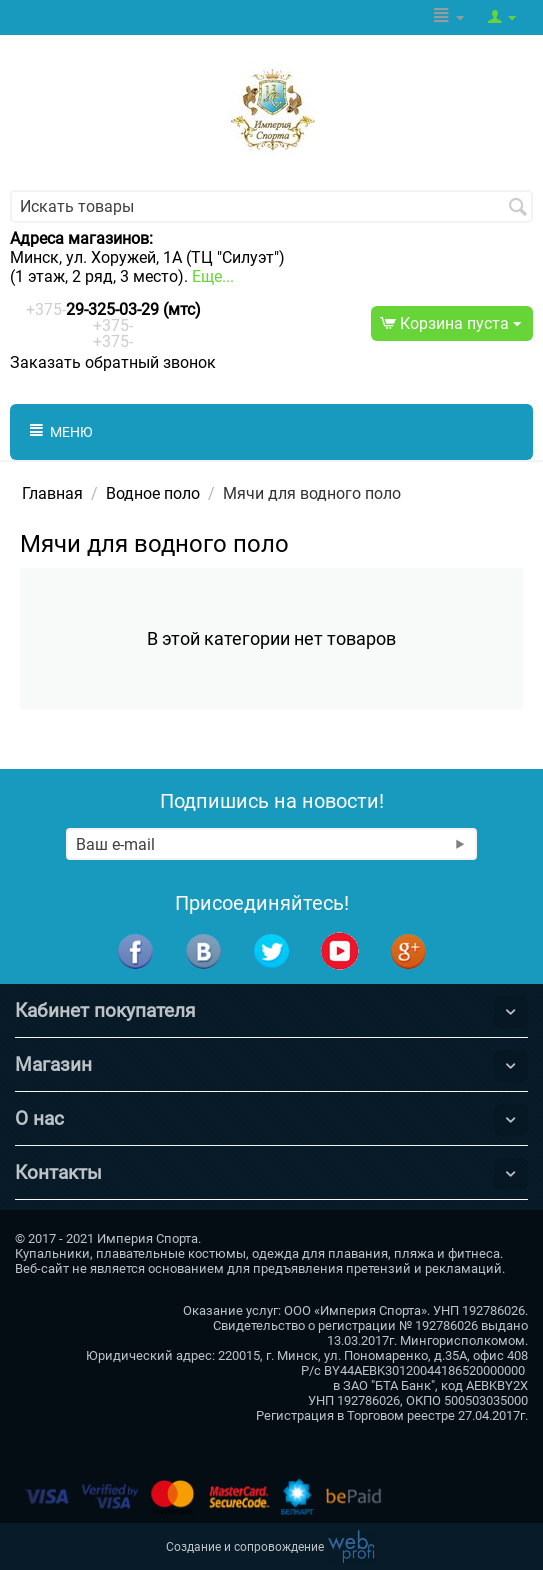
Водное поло (153, 493)
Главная (52, 493)
